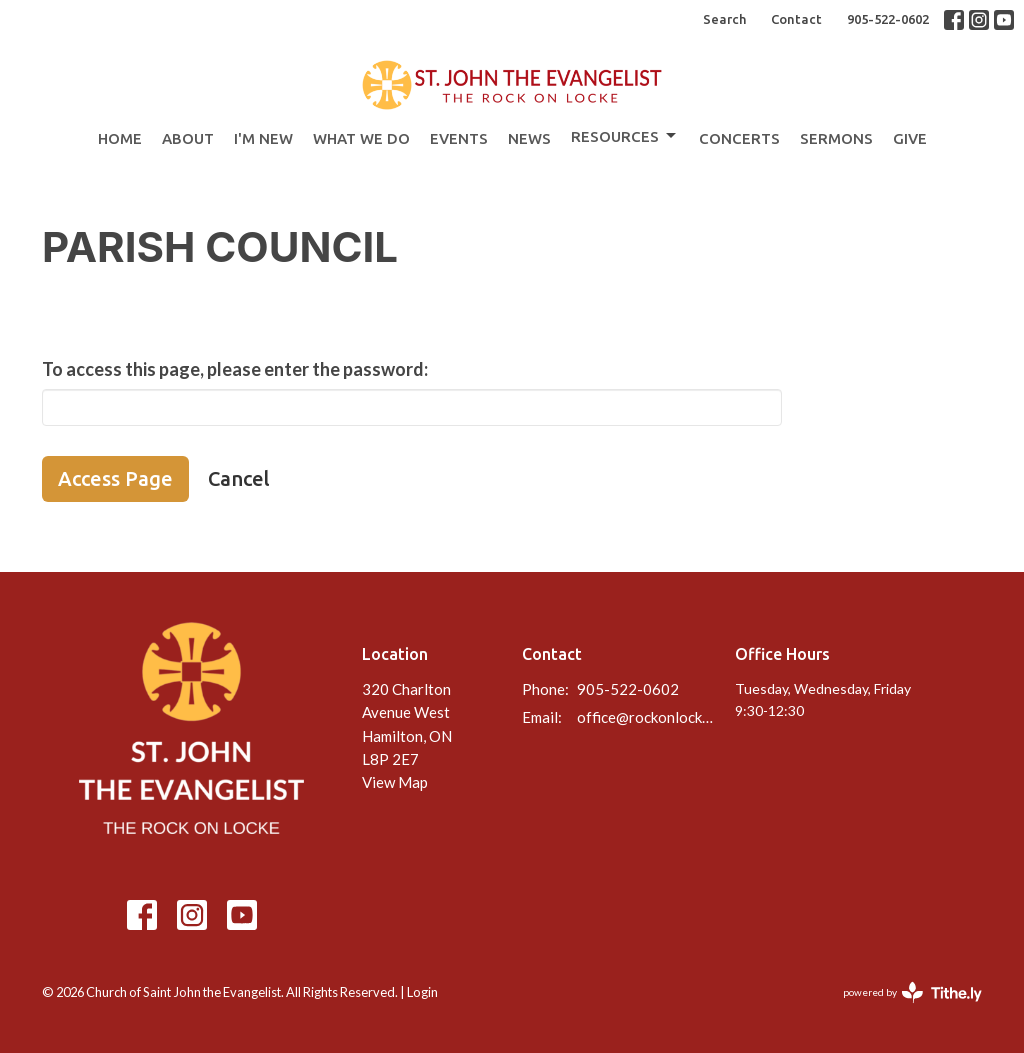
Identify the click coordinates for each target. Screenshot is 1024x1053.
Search (724, 19)
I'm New (263, 138)
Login (422, 992)
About (188, 138)
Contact (796, 19)
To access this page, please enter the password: (235, 369)
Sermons (836, 138)
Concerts (739, 138)
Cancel (239, 478)
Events (459, 138)
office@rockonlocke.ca (646, 717)
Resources (625, 136)
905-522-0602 (888, 19)
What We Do (361, 138)
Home (120, 138)
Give (910, 138)
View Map (395, 782)
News (529, 138)
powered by (912, 992)
